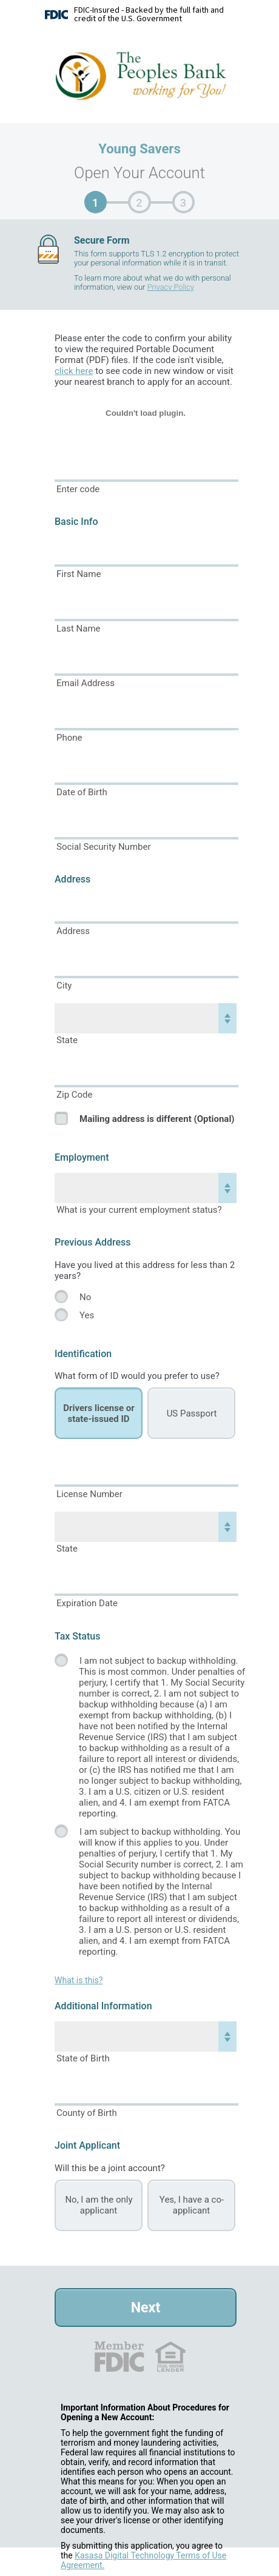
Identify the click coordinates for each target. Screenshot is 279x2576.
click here (74, 370)
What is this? (79, 1980)
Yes (86, 1315)
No (85, 1297)
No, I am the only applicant (98, 2205)
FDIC (118, 2356)
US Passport (192, 1413)
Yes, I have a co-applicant (192, 2205)
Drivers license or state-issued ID (99, 1413)
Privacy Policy (170, 287)
